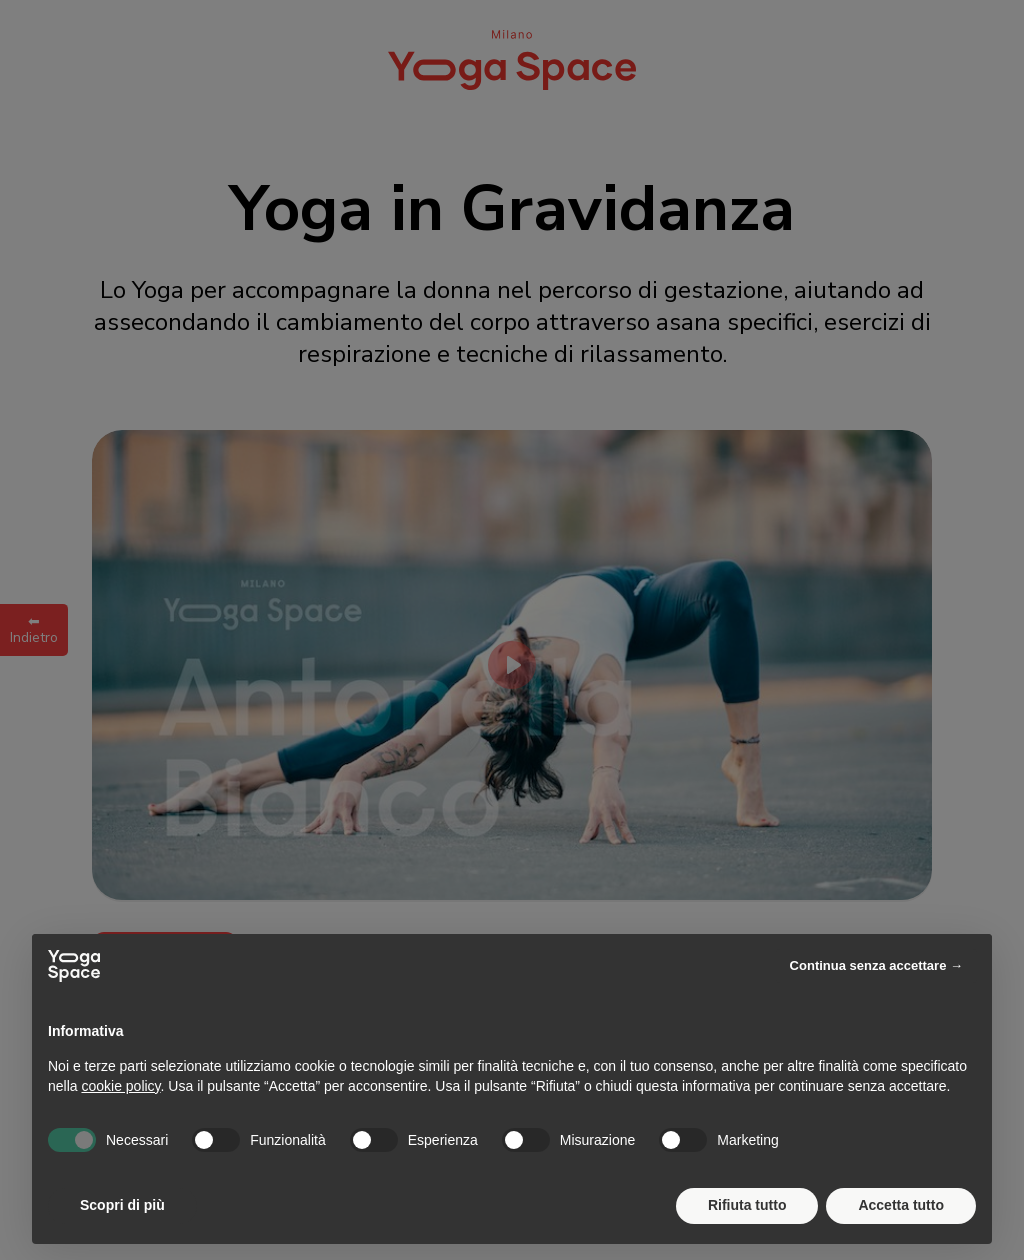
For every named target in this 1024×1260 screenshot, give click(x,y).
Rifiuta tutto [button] (747, 1205)
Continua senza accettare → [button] (876, 965)
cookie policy (120, 1086)
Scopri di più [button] (122, 1205)
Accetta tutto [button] (901, 1205)
